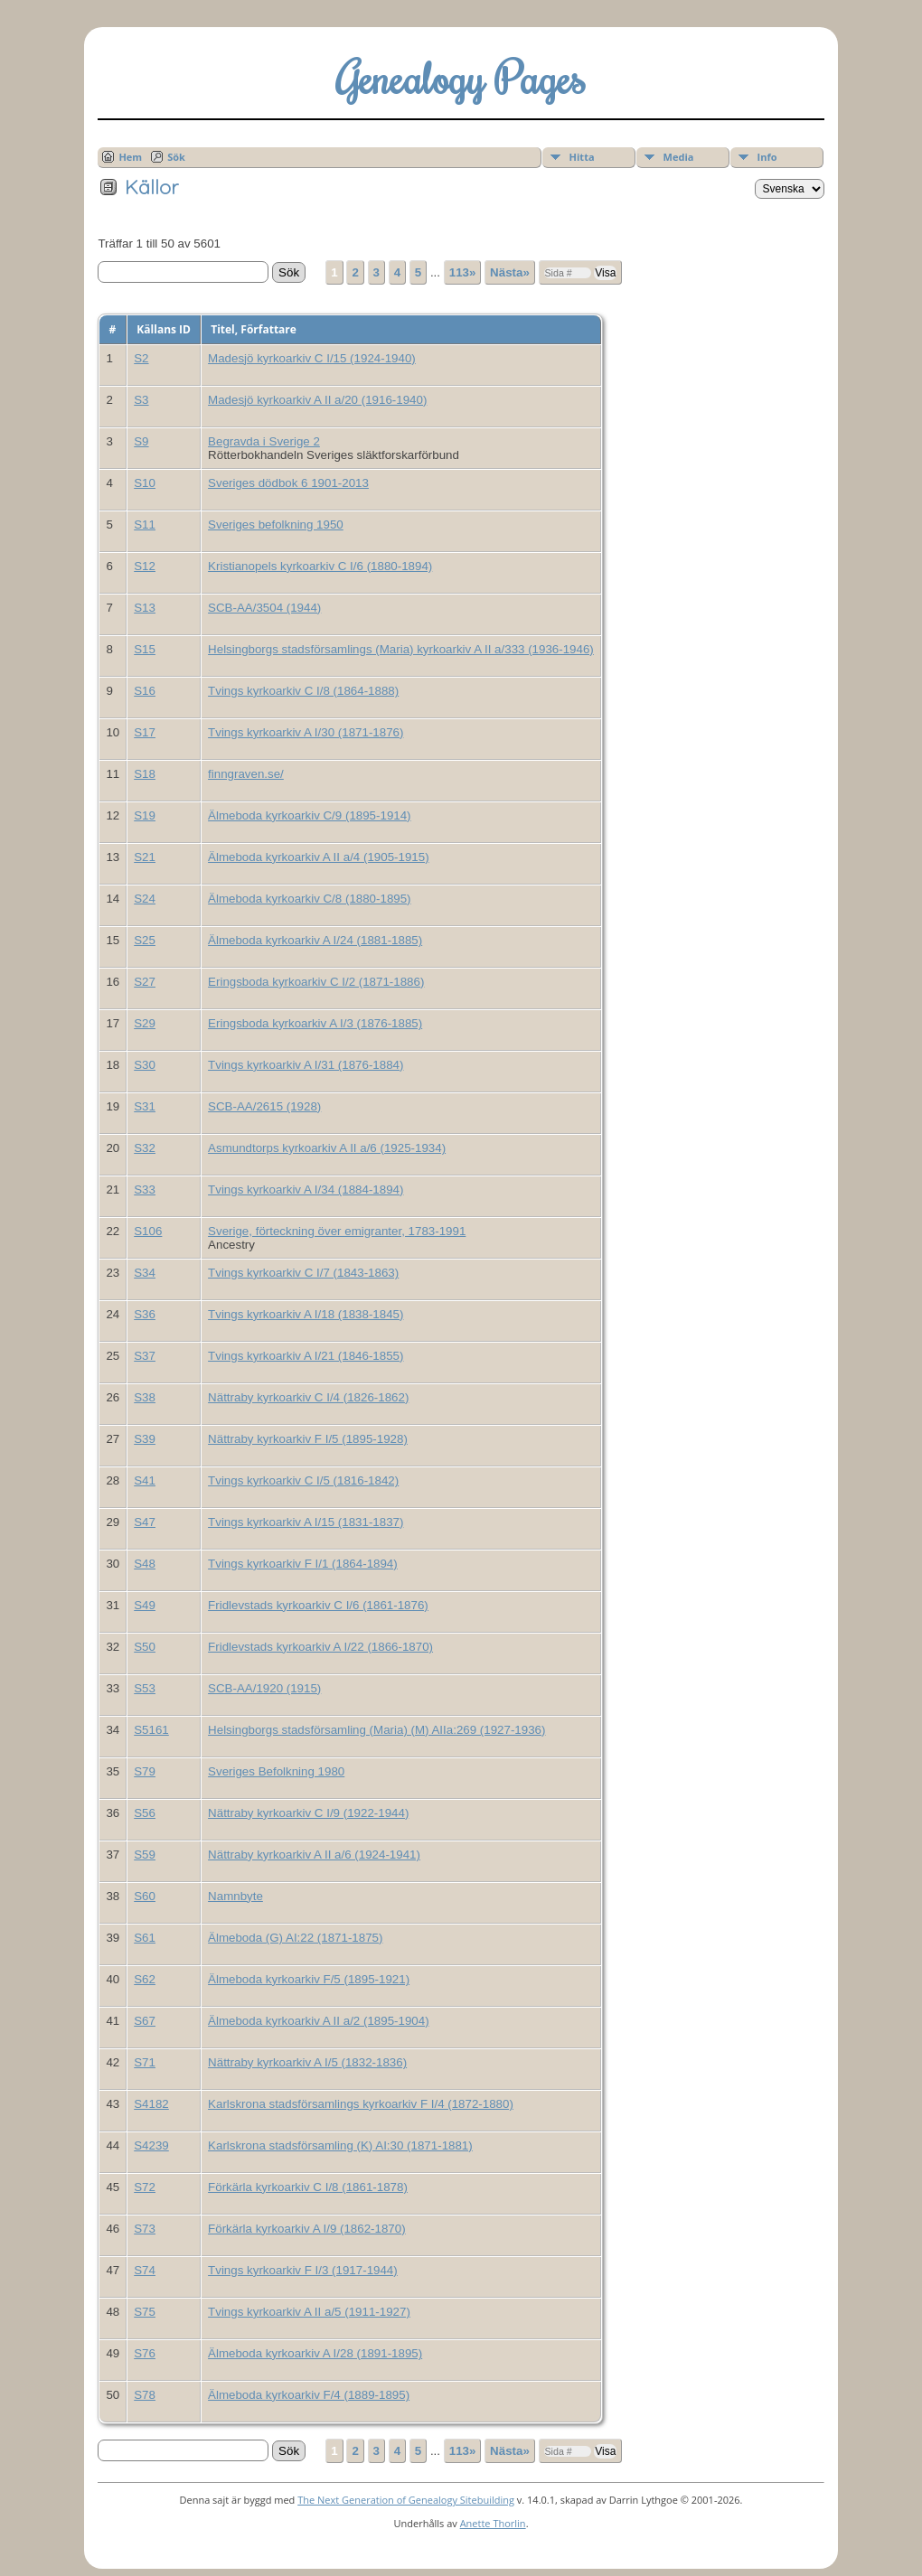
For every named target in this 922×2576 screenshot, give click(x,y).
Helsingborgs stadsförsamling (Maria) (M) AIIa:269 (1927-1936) (376, 1730)
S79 (144, 1771)
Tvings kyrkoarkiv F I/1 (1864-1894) (303, 1563)
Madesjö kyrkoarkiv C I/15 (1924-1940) (312, 358)
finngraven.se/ (246, 774)
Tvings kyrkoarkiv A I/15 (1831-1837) (305, 1522)
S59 (144, 1854)
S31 (144, 1106)
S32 (144, 1148)
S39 (144, 1439)
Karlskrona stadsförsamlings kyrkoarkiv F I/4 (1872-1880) (360, 2104)
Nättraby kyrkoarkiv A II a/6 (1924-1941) (314, 1854)
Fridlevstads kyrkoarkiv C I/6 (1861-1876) (318, 1605)
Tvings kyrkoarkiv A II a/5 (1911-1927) (309, 2311)
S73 (144, 2228)
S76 (144, 2353)
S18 (144, 774)
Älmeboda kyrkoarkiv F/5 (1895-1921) (308, 1979)
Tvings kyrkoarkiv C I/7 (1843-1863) (303, 1272)
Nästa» (510, 272)
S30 (144, 1065)
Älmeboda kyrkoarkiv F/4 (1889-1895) (308, 2395)
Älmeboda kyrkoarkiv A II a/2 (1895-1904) (318, 2021)
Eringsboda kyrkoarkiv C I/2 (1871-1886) (316, 981)
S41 (144, 1480)
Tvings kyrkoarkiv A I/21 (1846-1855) (305, 1356)
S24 (144, 898)
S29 (144, 1023)
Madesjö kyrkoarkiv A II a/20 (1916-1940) (317, 400)
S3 (141, 400)
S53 (144, 1688)
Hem (130, 157)
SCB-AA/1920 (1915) (264, 1688)
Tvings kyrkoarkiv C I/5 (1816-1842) (303, 1480)
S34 (144, 1272)
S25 (144, 940)
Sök (176, 157)
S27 (144, 981)
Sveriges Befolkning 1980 (276, 1771)
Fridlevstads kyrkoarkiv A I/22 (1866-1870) (320, 1646)
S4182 (151, 2104)
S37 (144, 1356)
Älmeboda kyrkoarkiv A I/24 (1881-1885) (315, 940)
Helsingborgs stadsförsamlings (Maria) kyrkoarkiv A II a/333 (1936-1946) (401, 649)
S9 (141, 441)
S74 (144, 2270)
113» (462, 272)
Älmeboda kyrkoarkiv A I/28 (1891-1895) (315, 2353)
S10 (144, 483)
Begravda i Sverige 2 (264, 441)
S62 (144, 1979)
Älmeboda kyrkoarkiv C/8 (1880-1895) (309, 898)
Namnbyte (235, 1896)
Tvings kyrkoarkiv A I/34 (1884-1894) (305, 1189)
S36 (144, 1314)
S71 (144, 2062)
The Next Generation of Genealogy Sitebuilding (405, 2499)
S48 (144, 1563)
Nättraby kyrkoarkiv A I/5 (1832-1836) (307, 2062)
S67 (144, 2021)
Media (678, 157)
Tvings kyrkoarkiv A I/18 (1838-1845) (305, 1314)
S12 (144, 566)
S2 (141, 358)
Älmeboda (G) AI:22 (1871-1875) (295, 1937)
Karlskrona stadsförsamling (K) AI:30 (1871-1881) (340, 2145)
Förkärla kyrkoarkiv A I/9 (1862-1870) (307, 2228)
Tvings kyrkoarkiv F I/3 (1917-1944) (303, 2270)
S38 (144, 1397)
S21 (144, 857)
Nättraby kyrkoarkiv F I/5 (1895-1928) (308, 1439)
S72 (144, 2187)
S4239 (151, 2145)
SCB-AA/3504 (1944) (264, 607)
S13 (144, 607)
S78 (144, 2395)
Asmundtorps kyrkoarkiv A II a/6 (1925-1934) (327, 1148)
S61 (144, 1937)
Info (767, 157)
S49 (144, 1605)
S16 (144, 691)
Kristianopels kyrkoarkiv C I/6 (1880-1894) (320, 566)
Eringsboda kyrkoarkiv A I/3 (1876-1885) (315, 1023)
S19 (144, 815)
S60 (144, 1896)
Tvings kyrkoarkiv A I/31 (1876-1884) (305, 1065)
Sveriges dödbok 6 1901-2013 (288, 483)
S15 (144, 649)
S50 (144, 1646)
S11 (144, 524)
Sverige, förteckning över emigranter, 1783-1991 (337, 1231)
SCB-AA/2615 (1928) (264, 1106)
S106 (148, 1231)
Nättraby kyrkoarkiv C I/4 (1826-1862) (308, 1397)
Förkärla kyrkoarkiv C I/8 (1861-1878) (308, 2187)
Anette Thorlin (493, 2523)
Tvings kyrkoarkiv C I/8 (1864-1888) (303, 691)
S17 (144, 732)
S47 (144, 1522)
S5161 (151, 1730)
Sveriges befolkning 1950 (275, 524)
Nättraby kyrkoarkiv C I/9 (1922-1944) (308, 1813)
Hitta (582, 157)
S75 (144, 2311)
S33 (144, 1189)
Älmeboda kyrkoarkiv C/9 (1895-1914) (309, 815)
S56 (144, 1813)
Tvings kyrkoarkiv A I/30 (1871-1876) (305, 732)
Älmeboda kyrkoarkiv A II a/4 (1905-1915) (318, 857)
